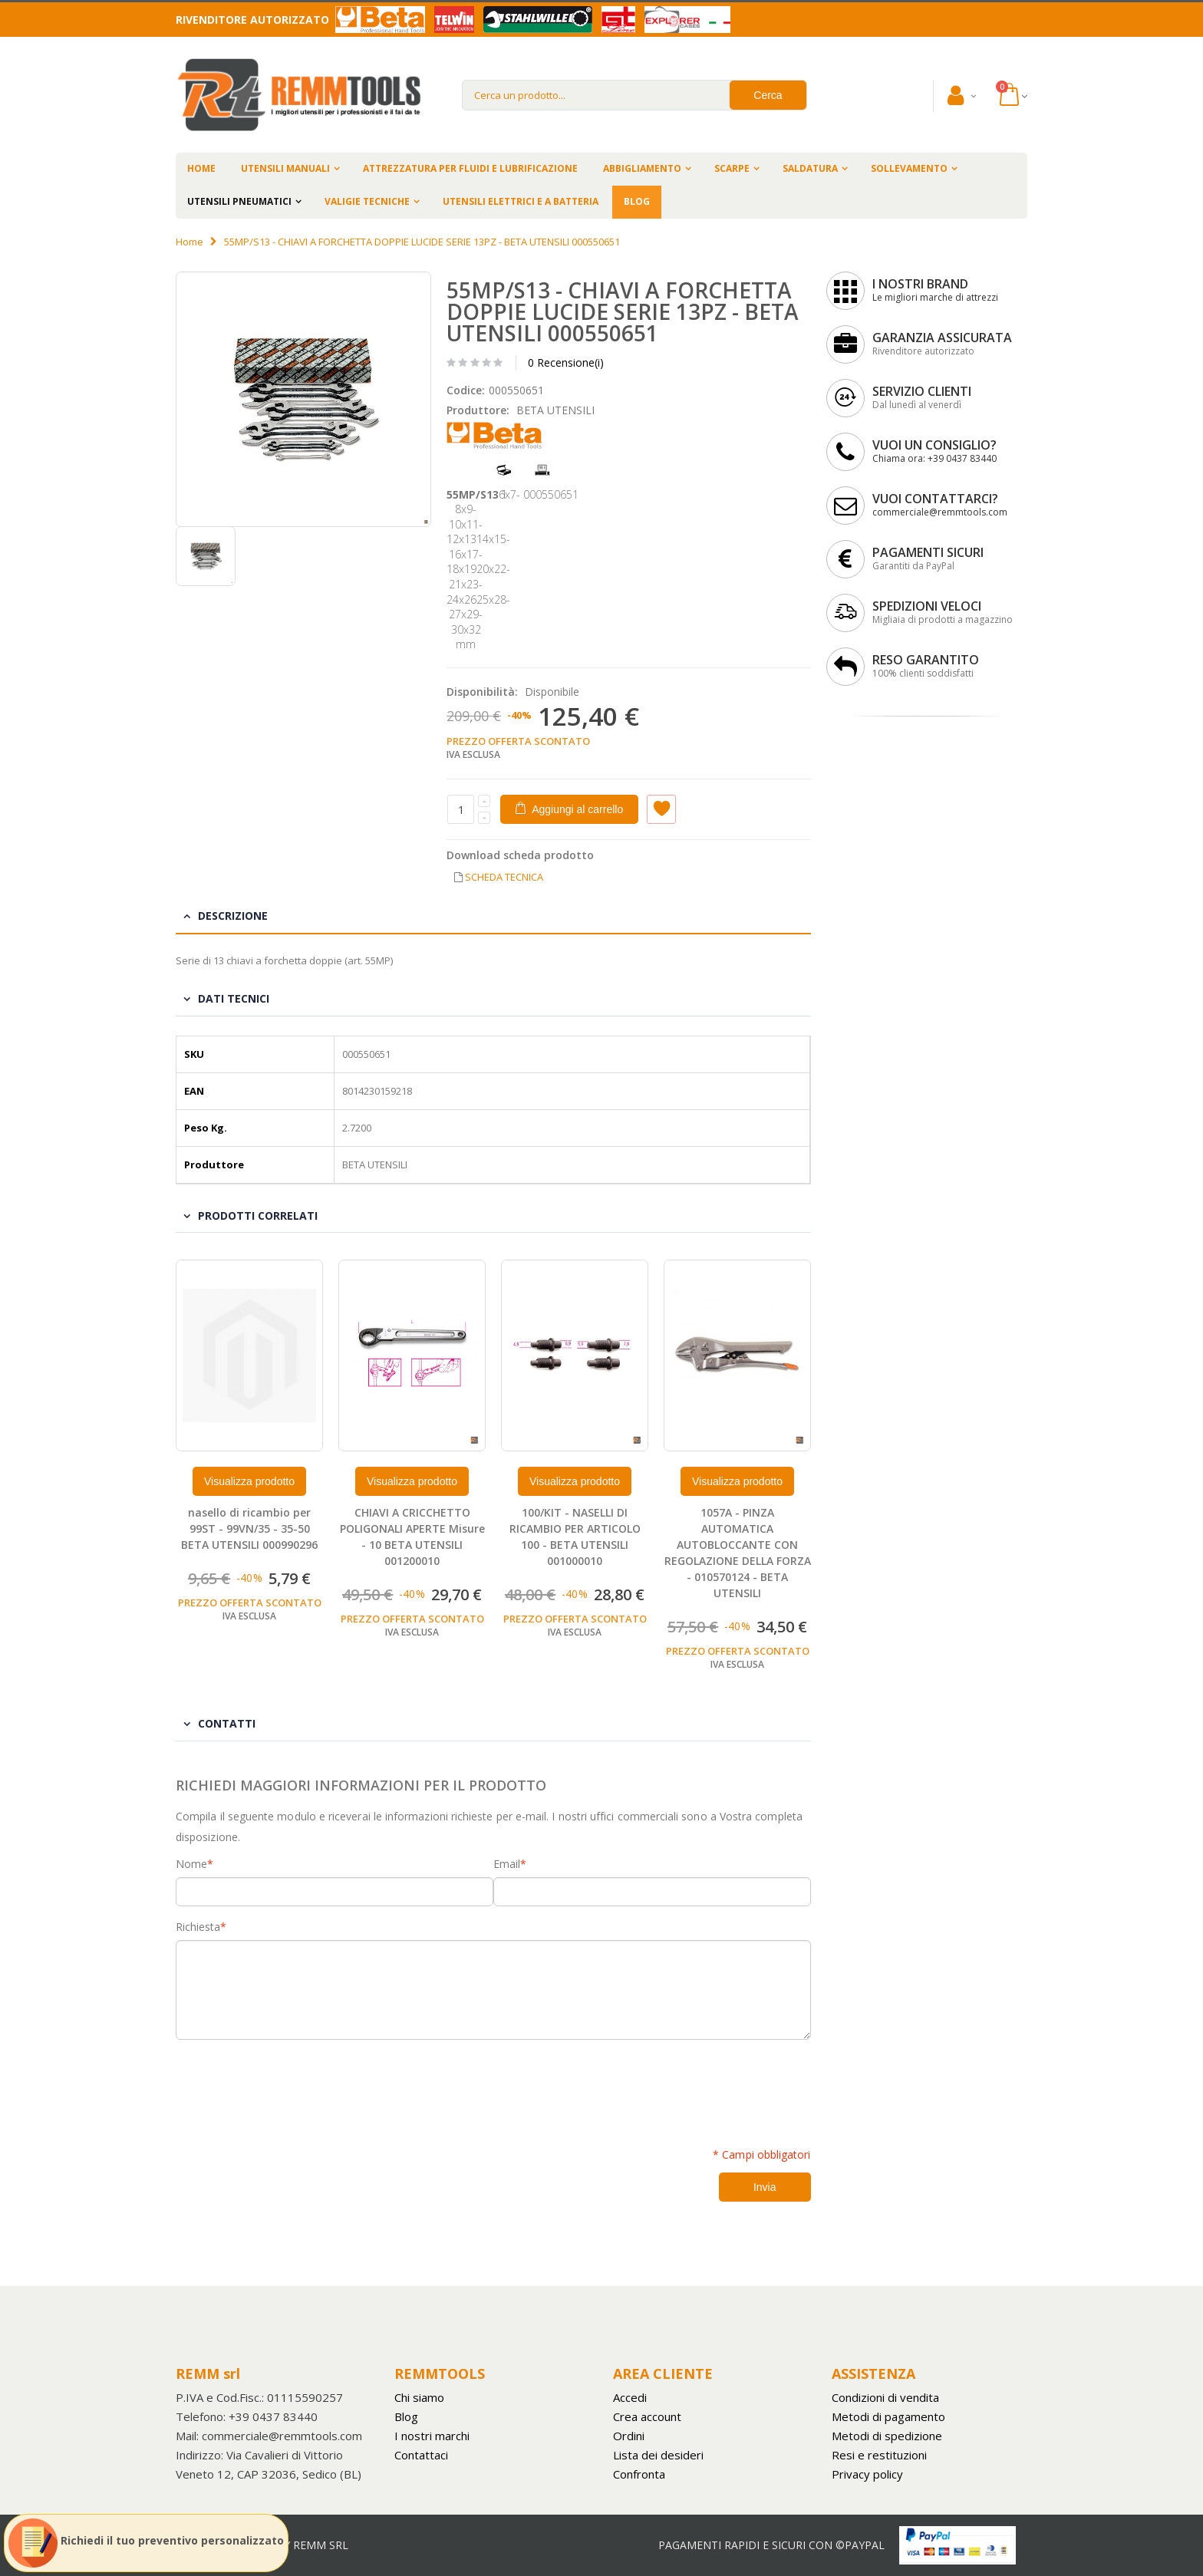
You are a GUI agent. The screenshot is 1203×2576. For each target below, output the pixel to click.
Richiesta (198, 1927)
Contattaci (421, 2454)
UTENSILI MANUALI (285, 168)
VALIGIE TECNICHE (367, 201)
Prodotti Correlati (258, 1215)
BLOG (637, 201)
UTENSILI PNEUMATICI (239, 201)
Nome (191, 1864)
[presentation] (292, 2085)
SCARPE (732, 168)
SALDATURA (810, 168)
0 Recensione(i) (566, 362)
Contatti (226, 1723)
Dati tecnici (233, 998)
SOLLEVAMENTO (909, 168)
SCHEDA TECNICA (504, 877)
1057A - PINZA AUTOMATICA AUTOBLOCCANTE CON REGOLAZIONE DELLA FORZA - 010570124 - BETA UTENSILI (737, 1552)
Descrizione (233, 915)
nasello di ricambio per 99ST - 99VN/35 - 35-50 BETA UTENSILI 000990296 (249, 1528)
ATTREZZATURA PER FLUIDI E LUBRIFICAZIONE (470, 168)
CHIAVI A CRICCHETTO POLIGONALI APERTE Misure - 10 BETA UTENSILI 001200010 (412, 1536)
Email (506, 1864)
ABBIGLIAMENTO (642, 168)
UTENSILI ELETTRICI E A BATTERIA (520, 201)
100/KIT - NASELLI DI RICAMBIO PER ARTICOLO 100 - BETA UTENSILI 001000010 (575, 1536)
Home (189, 242)
